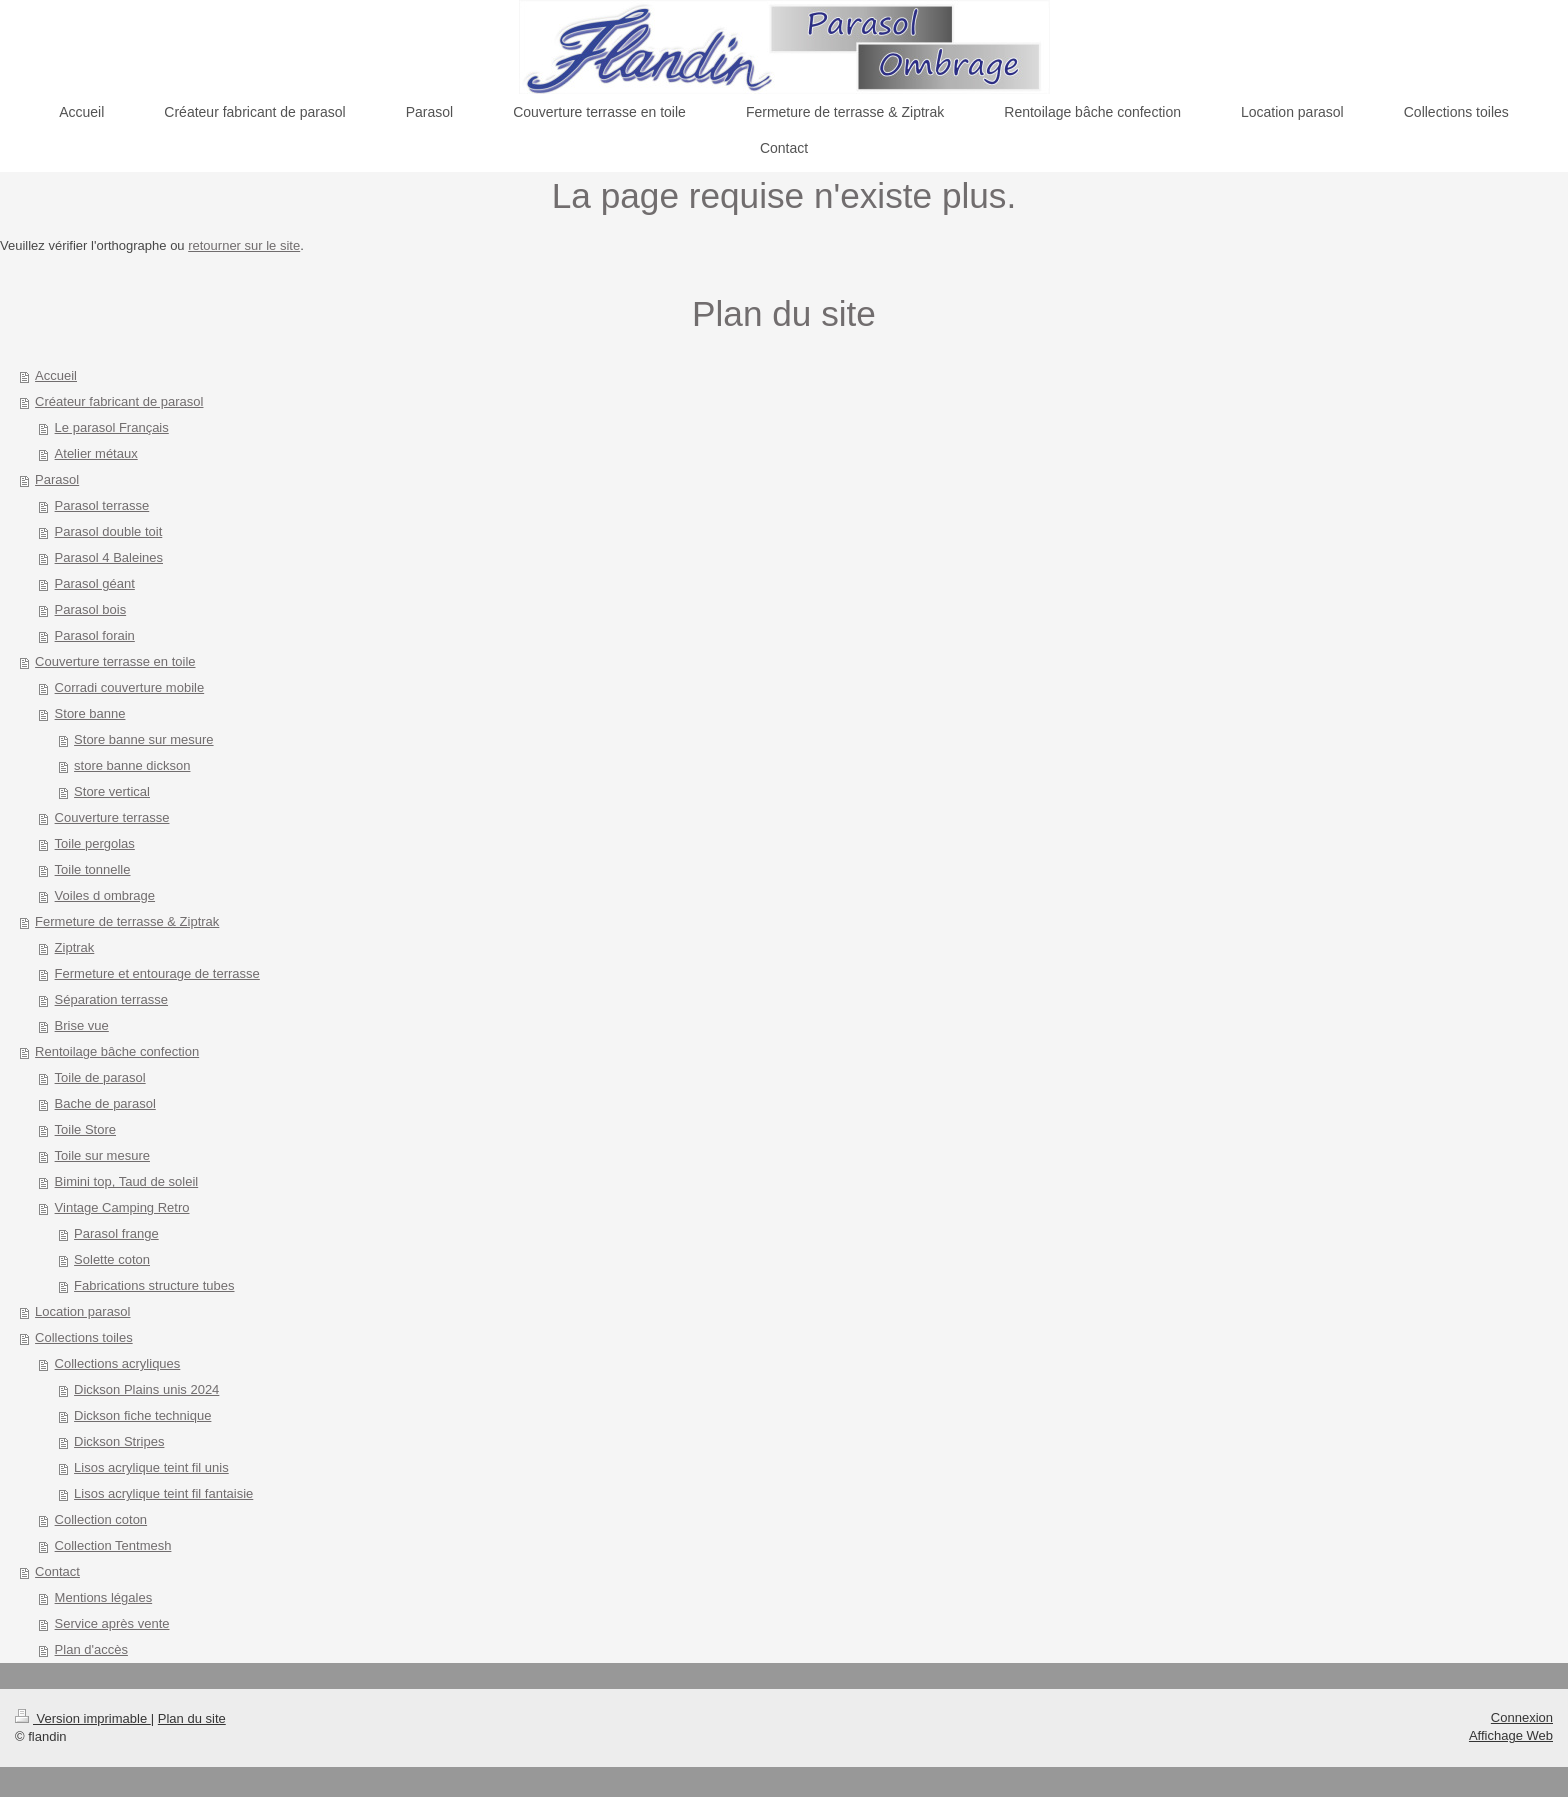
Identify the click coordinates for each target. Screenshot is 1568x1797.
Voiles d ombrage (105, 895)
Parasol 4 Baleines (109, 557)
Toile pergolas (95, 843)
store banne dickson (132, 765)
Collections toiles (84, 1337)
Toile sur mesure (102, 1155)
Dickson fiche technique (142, 1415)
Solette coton (112, 1259)
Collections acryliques (118, 1363)
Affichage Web (1511, 1735)
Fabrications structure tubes (154, 1285)
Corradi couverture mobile (130, 687)
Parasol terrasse (102, 505)
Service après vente (112, 1623)
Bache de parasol (105, 1103)
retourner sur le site (244, 245)
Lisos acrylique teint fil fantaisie (163, 1493)
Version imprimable (83, 1718)
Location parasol (82, 1311)
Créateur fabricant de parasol (119, 401)
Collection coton (101, 1519)
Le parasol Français (112, 427)
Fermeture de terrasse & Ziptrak (127, 921)
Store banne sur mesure (143, 739)
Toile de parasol (100, 1077)
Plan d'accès (91, 1649)
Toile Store (85, 1129)
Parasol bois (91, 609)
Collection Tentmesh (113, 1545)
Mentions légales (104, 1597)
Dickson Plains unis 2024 (146, 1389)
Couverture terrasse (112, 817)
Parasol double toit (109, 531)
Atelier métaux (96, 453)
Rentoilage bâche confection (117, 1051)
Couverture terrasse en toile (115, 661)
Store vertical (112, 791)
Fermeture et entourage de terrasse (157, 973)
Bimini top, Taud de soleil (127, 1181)
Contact (57, 1571)
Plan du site (192, 1718)
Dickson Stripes (119, 1441)
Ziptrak (75, 947)
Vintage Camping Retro (122, 1207)
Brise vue (82, 1025)
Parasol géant (95, 583)
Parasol (57, 479)
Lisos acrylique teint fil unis (151, 1467)
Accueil (56, 375)
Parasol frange (116, 1233)
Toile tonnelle (93, 869)
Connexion (1522, 1717)
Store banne (90, 713)
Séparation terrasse (111, 999)
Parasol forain (95, 635)
